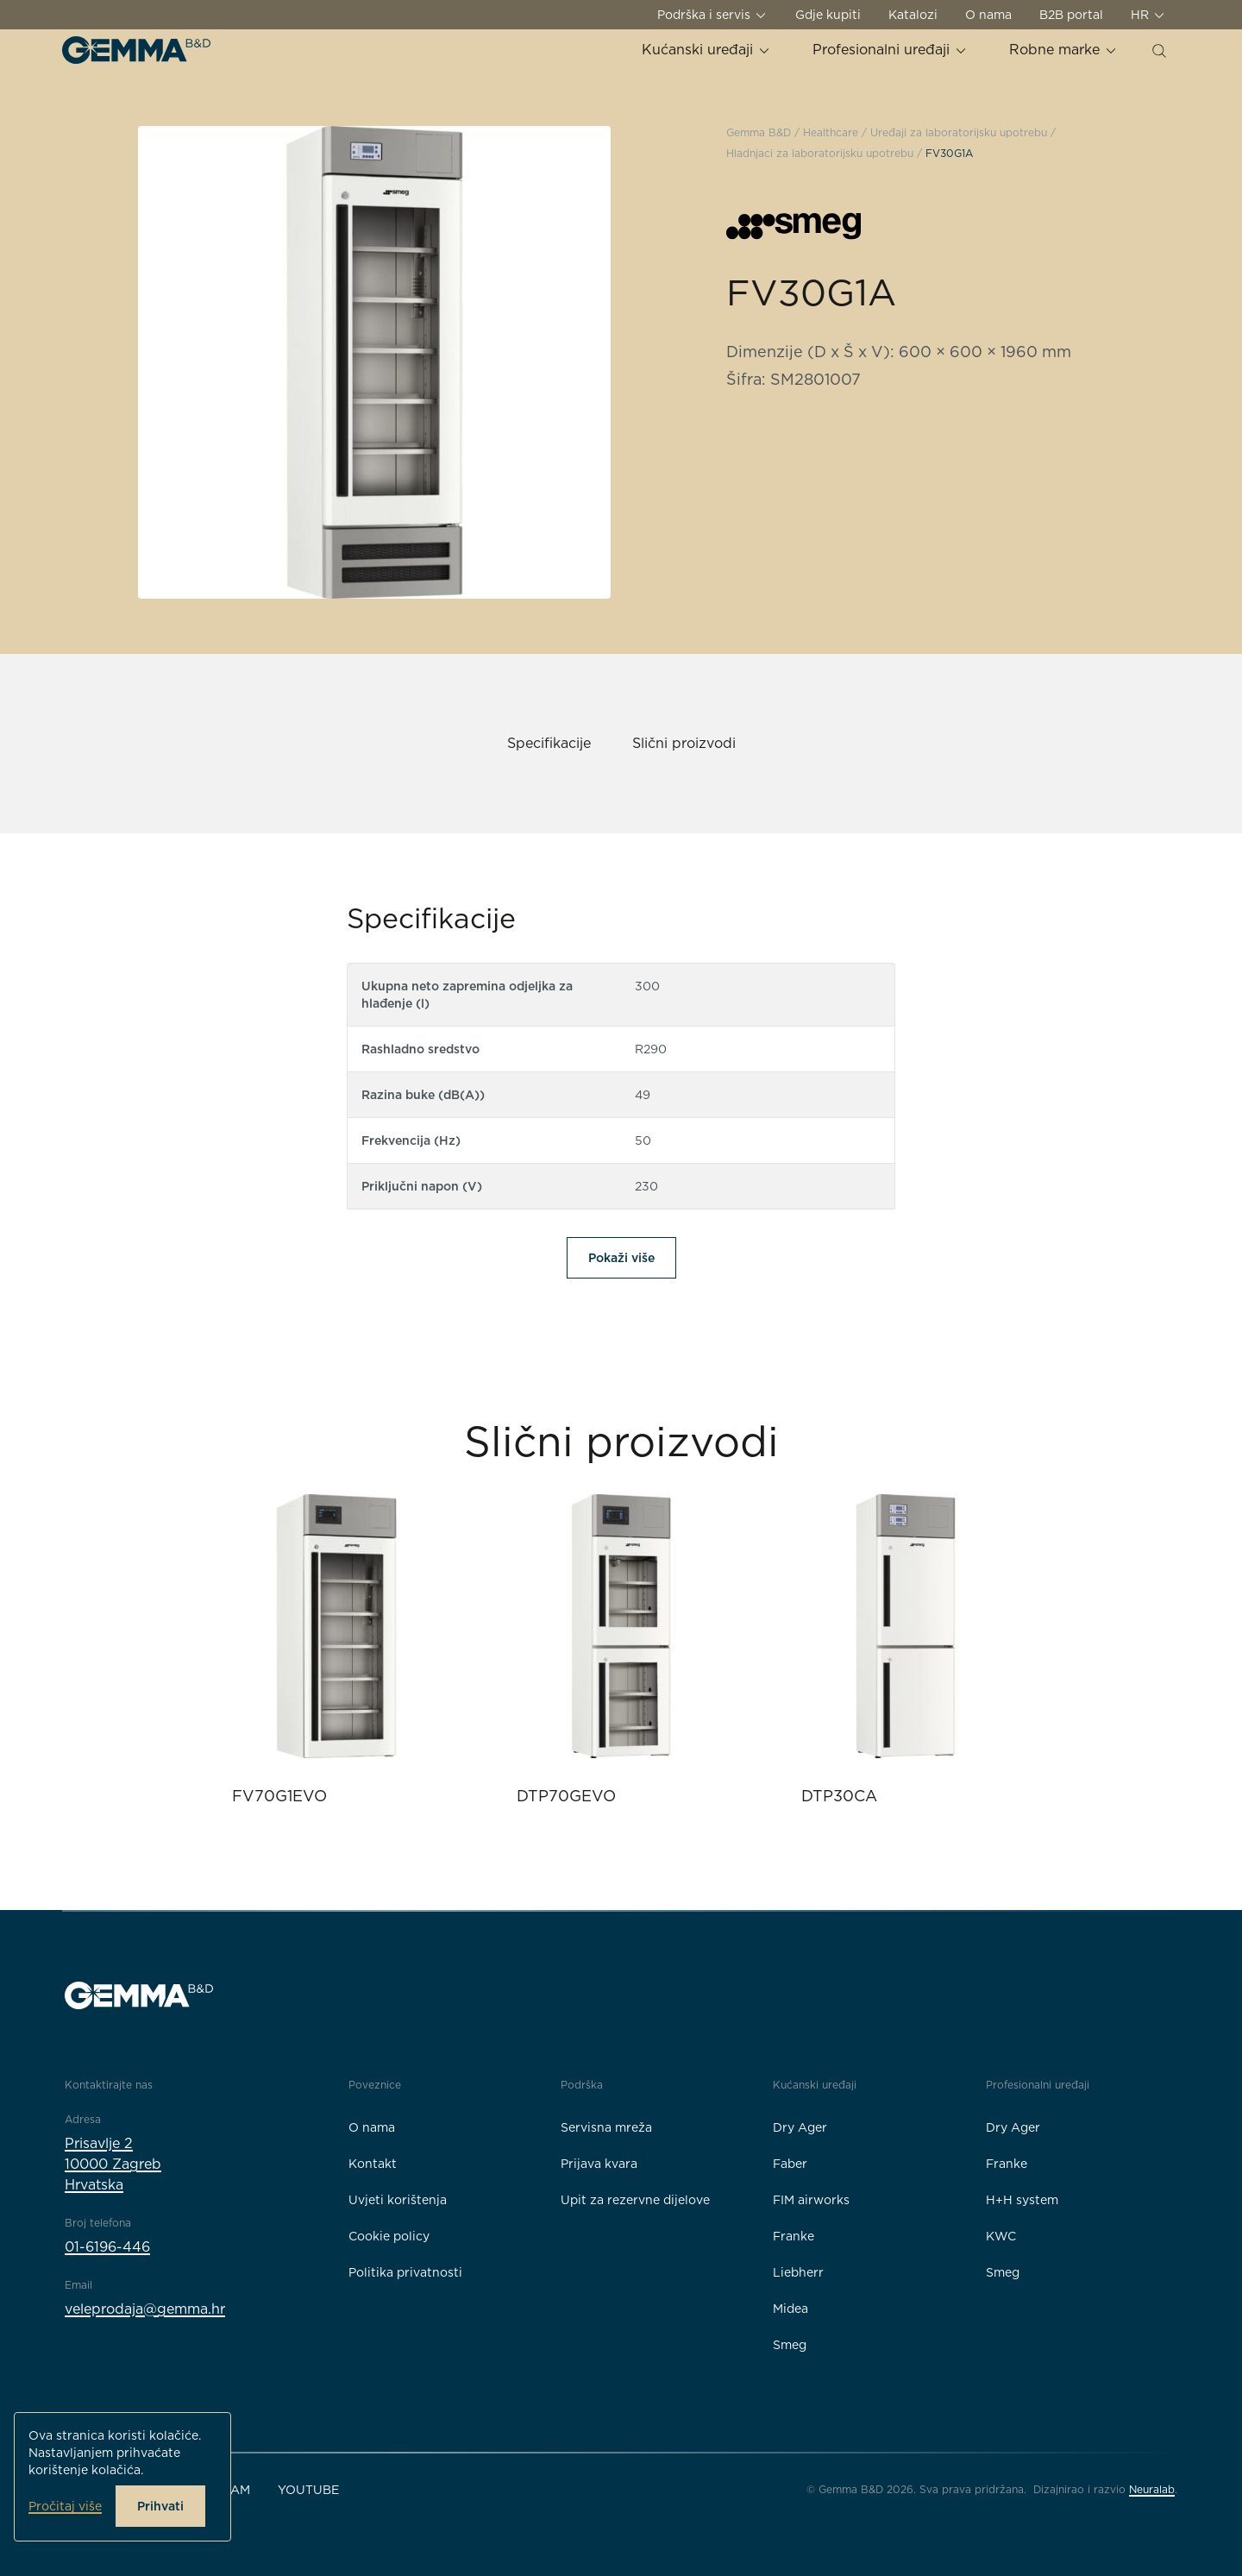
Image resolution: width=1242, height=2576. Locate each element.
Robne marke (1063, 49)
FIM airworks (811, 2200)
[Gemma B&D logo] (136, 50)
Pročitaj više (65, 2506)
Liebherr (798, 2272)
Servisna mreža (606, 2127)
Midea (790, 2308)
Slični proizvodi (684, 743)
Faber (790, 2164)
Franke (793, 2236)
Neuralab (1152, 2489)
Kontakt (372, 2164)
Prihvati (160, 2506)
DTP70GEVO (566, 1796)
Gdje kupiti (828, 15)
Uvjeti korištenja (397, 2200)
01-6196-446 (107, 2247)
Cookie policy (389, 2236)
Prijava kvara (599, 2164)
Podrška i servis (712, 15)
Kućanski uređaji (706, 49)
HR (1148, 15)
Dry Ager (800, 2127)
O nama (988, 15)
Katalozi (913, 15)
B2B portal (1071, 15)
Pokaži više (621, 1258)
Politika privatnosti (405, 2272)
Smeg (789, 2345)
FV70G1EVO (279, 1796)
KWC (1001, 2236)
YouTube (308, 2490)
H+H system (1022, 2200)
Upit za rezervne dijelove (635, 2200)
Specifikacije (549, 743)
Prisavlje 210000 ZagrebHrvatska (113, 2164)
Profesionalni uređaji (890, 49)
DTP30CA (839, 1796)
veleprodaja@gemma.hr (145, 2309)
